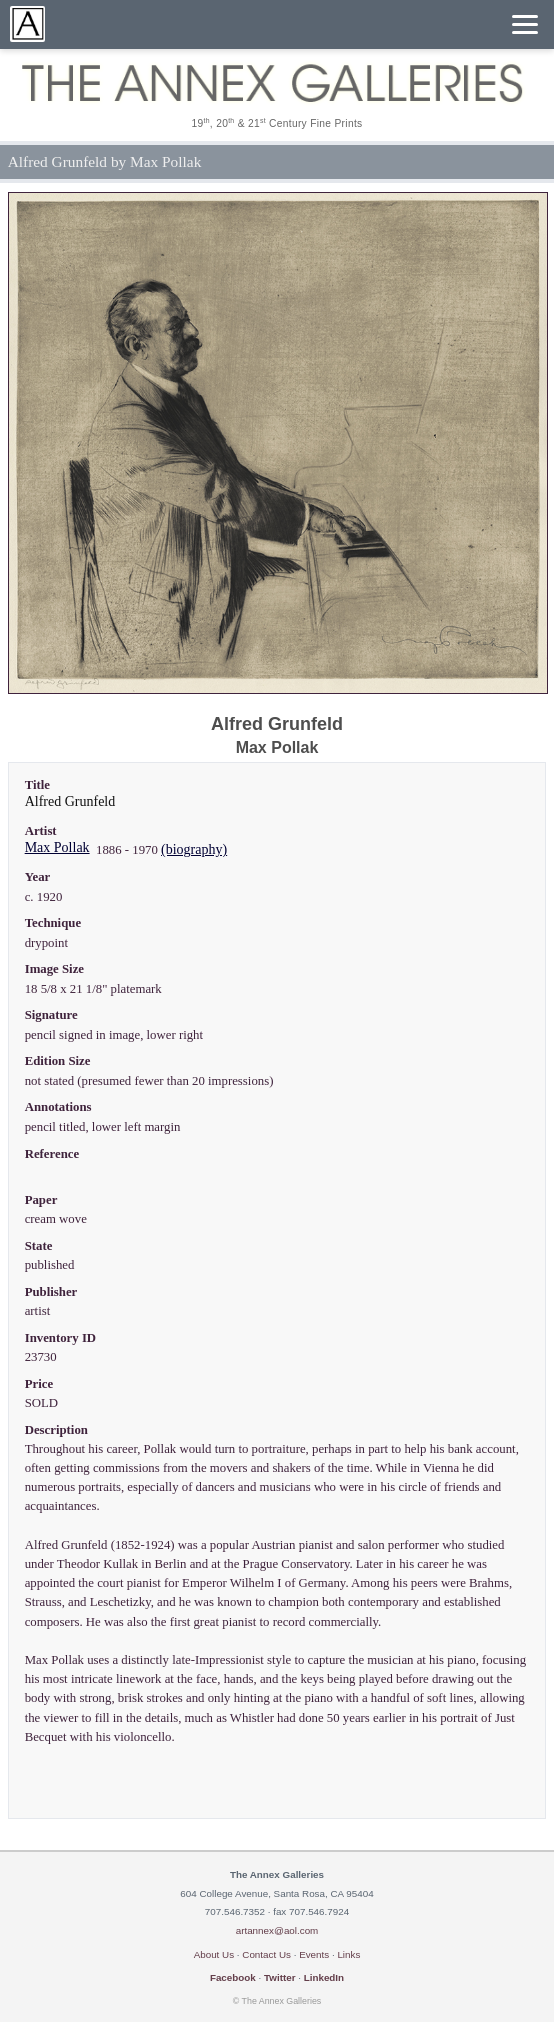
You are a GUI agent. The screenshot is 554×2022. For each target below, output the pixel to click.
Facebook (233, 1977)
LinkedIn (324, 1977)
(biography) (194, 849)
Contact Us (266, 1954)
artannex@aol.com (277, 1930)
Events (314, 1954)
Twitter (280, 1977)
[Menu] (525, 24)
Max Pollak (57, 847)
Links (348, 1954)
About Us (214, 1954)
